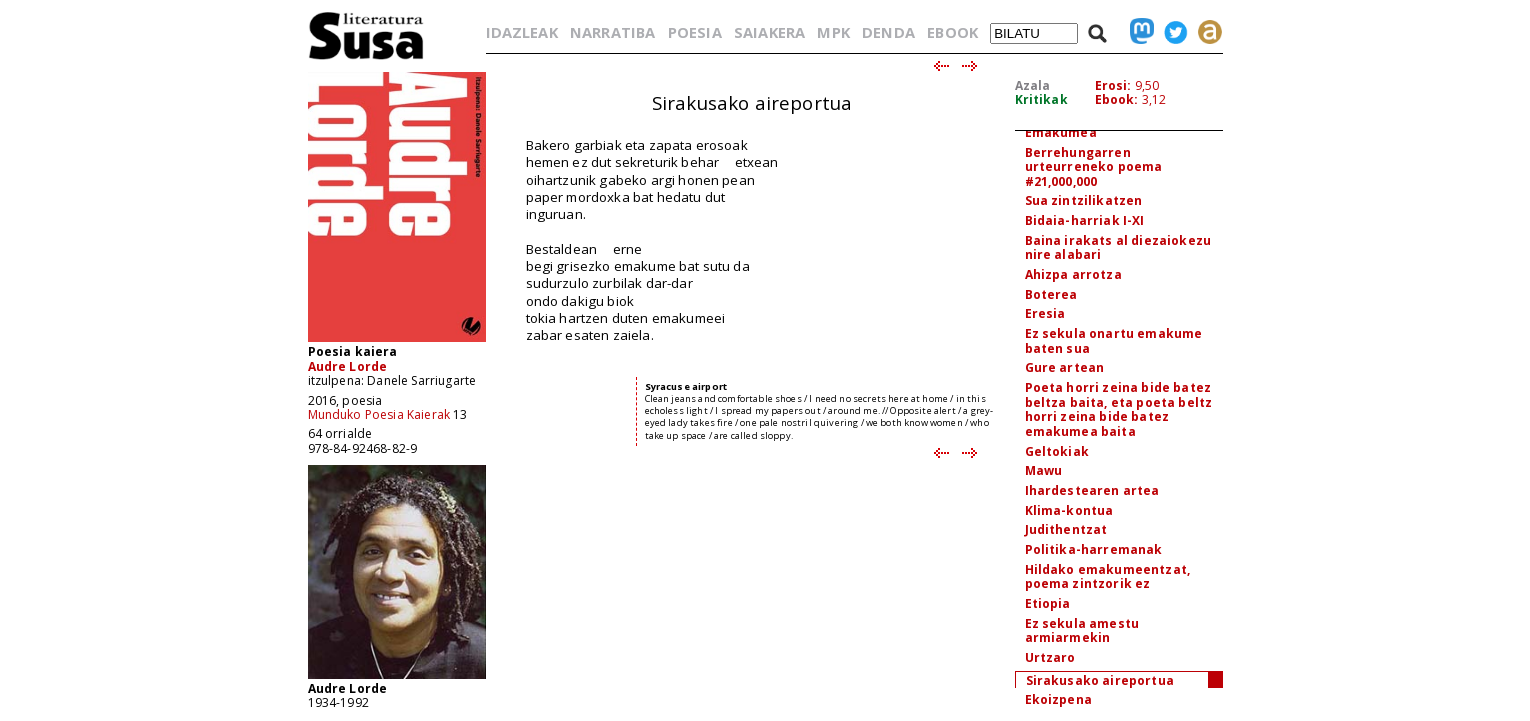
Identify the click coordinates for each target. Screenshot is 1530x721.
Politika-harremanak (1094, 549)
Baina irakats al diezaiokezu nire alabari (1118, 248)
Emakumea (1061, 132)
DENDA (888, 32)
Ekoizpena (1058, 699)
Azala (1033, 85)
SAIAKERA (769, 32)
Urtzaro (1050, 657)
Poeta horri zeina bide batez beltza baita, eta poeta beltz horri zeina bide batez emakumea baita (1119, 409)
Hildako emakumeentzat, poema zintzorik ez (1108, 577)
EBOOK (952, 32)
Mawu (1044, 470)
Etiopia (1048, 603)
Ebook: (1117, 99)
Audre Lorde (348, 366)
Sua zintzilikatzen (1084, 200)
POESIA (695, 32)
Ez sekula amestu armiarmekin (1082, 631)
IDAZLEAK (522, 32)
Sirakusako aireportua (1100, 680)
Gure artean (1065, 367)
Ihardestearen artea (1092, 490)
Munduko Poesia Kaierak (379, 414)
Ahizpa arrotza (1073, 274)
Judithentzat (1066, 529)
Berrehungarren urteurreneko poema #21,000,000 (1094, 167)
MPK (833, 32)
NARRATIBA (612, 32)
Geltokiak (1057, 451)
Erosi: (1113, 85)
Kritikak (1041, 99)
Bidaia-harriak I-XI (1085, 220)
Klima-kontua (1069, 510)
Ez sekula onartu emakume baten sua (1114, 341)
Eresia (1045, 313)
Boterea (1051, 294)
